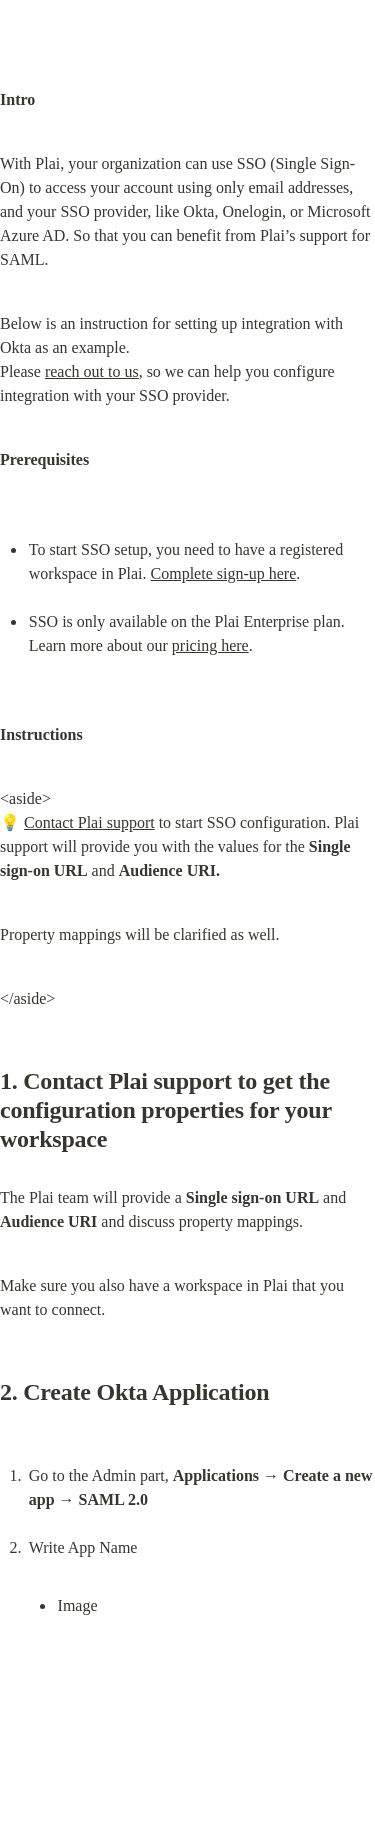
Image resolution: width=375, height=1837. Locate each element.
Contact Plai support (89, 822)
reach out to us (92, 371)
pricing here (210, 645)
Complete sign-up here (224, 573)
